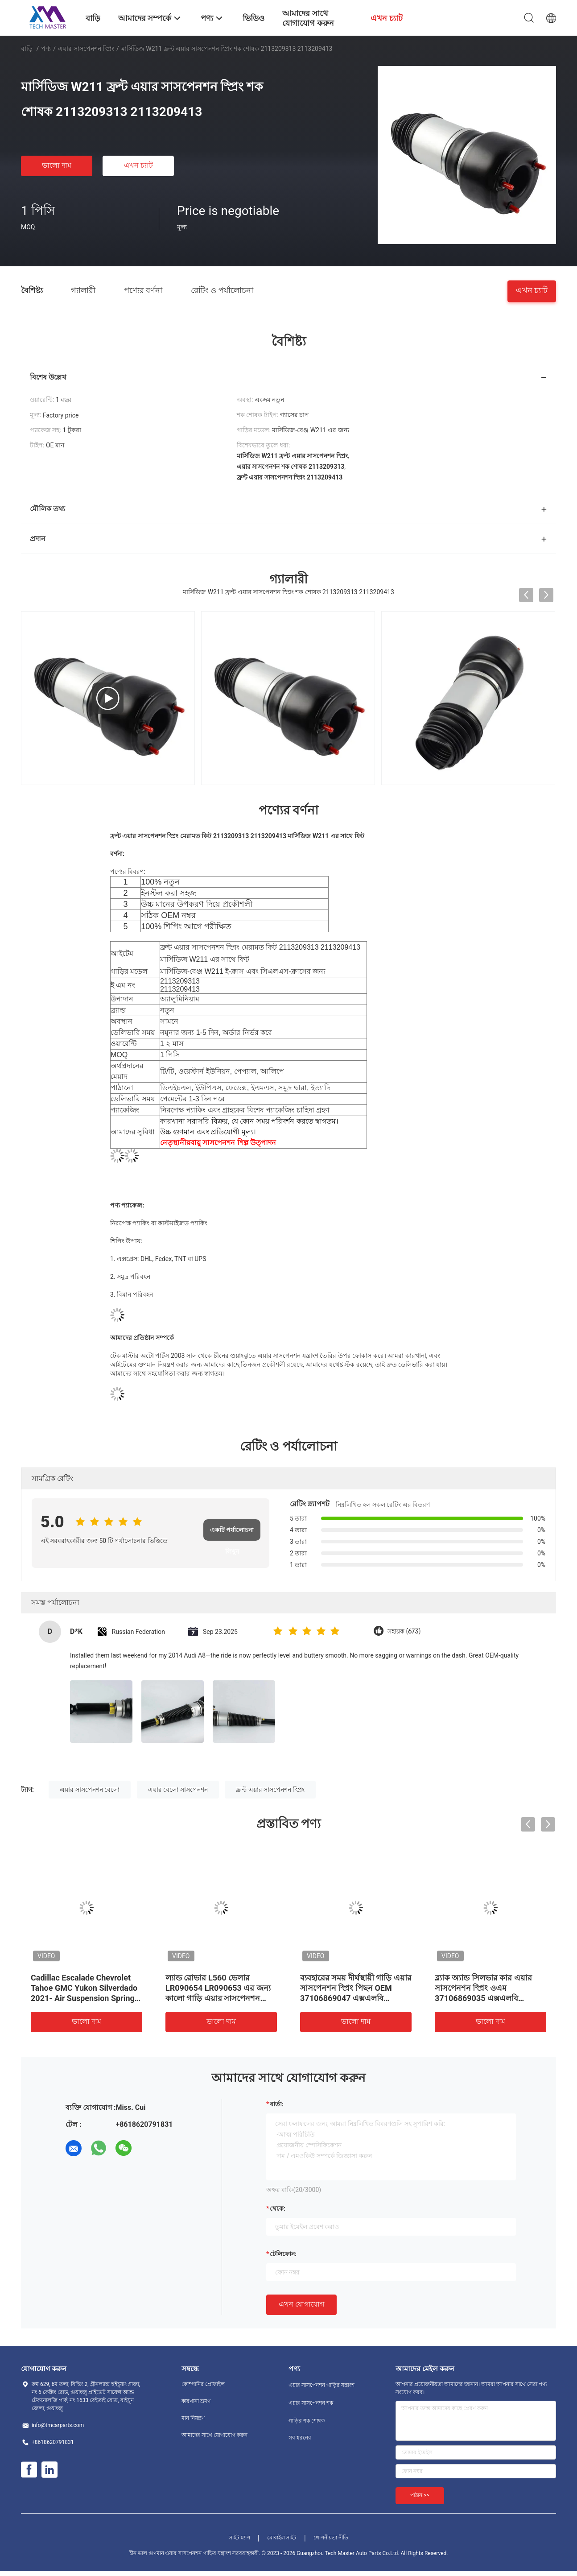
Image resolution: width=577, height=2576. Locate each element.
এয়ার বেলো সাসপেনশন (178, 1789)
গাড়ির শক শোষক (306, 2421)
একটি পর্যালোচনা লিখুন (232, 1533)
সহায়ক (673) (403, 1631)
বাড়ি (27, 48)
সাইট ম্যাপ (239, 2538)
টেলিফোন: (283, 2254)
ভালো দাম (56, 165)
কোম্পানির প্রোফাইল (203, 2384)
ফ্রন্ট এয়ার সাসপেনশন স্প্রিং (270, 1789)
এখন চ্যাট (138, 165)
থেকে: (277, 2208)
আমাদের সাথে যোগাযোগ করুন (214, 2435)
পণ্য (46, 48)
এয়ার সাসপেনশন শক (310, 2403)
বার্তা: (277, 2104)
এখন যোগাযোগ (301, 2304)
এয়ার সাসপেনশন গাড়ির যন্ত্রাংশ (321, 2385)
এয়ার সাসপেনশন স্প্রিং (86, 48)
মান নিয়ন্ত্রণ (193, 2418)
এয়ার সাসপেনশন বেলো (90, 1789)
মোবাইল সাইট (282, 2538)
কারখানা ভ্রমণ (195, 2401)
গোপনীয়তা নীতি (330, 2538)
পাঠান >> (419, 2495)
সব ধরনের (299, 2438)
